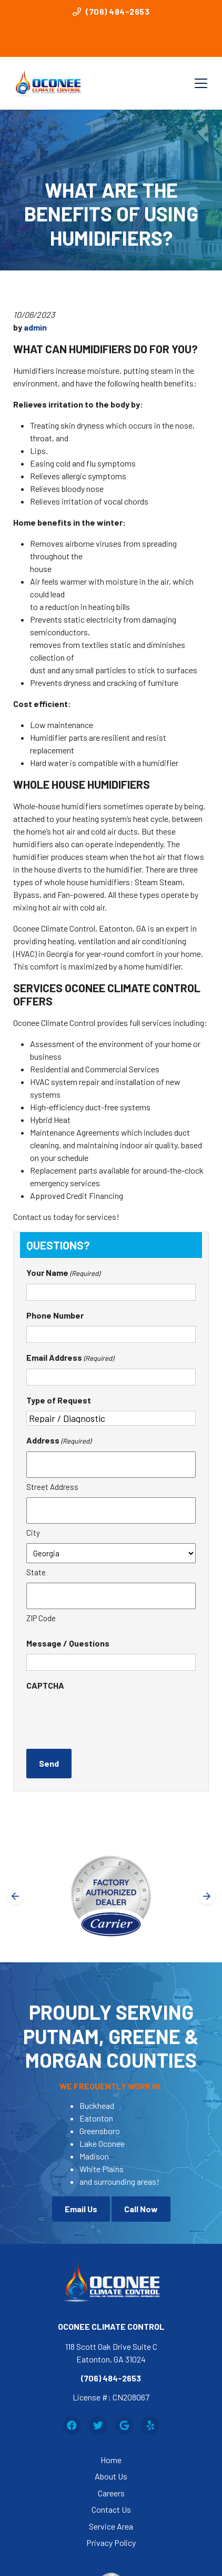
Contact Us (111, 2509)
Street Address (52, 1487)
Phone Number (55, 1315)
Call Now (141, 2209)
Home (111, 2460)
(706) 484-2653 (111, 11)
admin (35, 327)
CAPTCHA (45, 1685)
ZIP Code (41, 1618)
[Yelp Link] (150, 2425)
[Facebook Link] (72, 2425)
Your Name (63, 1273)
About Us (111, 2476)
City (33, 1532)
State (36, 1572)
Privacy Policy (111, 2543)
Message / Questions (67, 1643)
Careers (111, 2493)
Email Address (70, 1358)
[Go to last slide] (15, 1895)
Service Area (111, 2526)
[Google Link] (124, 2425)
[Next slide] (206, 1895)
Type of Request (58, 1400)
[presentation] (106, 1716)
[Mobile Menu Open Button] (201, 83)
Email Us (81, 2209)
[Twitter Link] (98, 2425)
